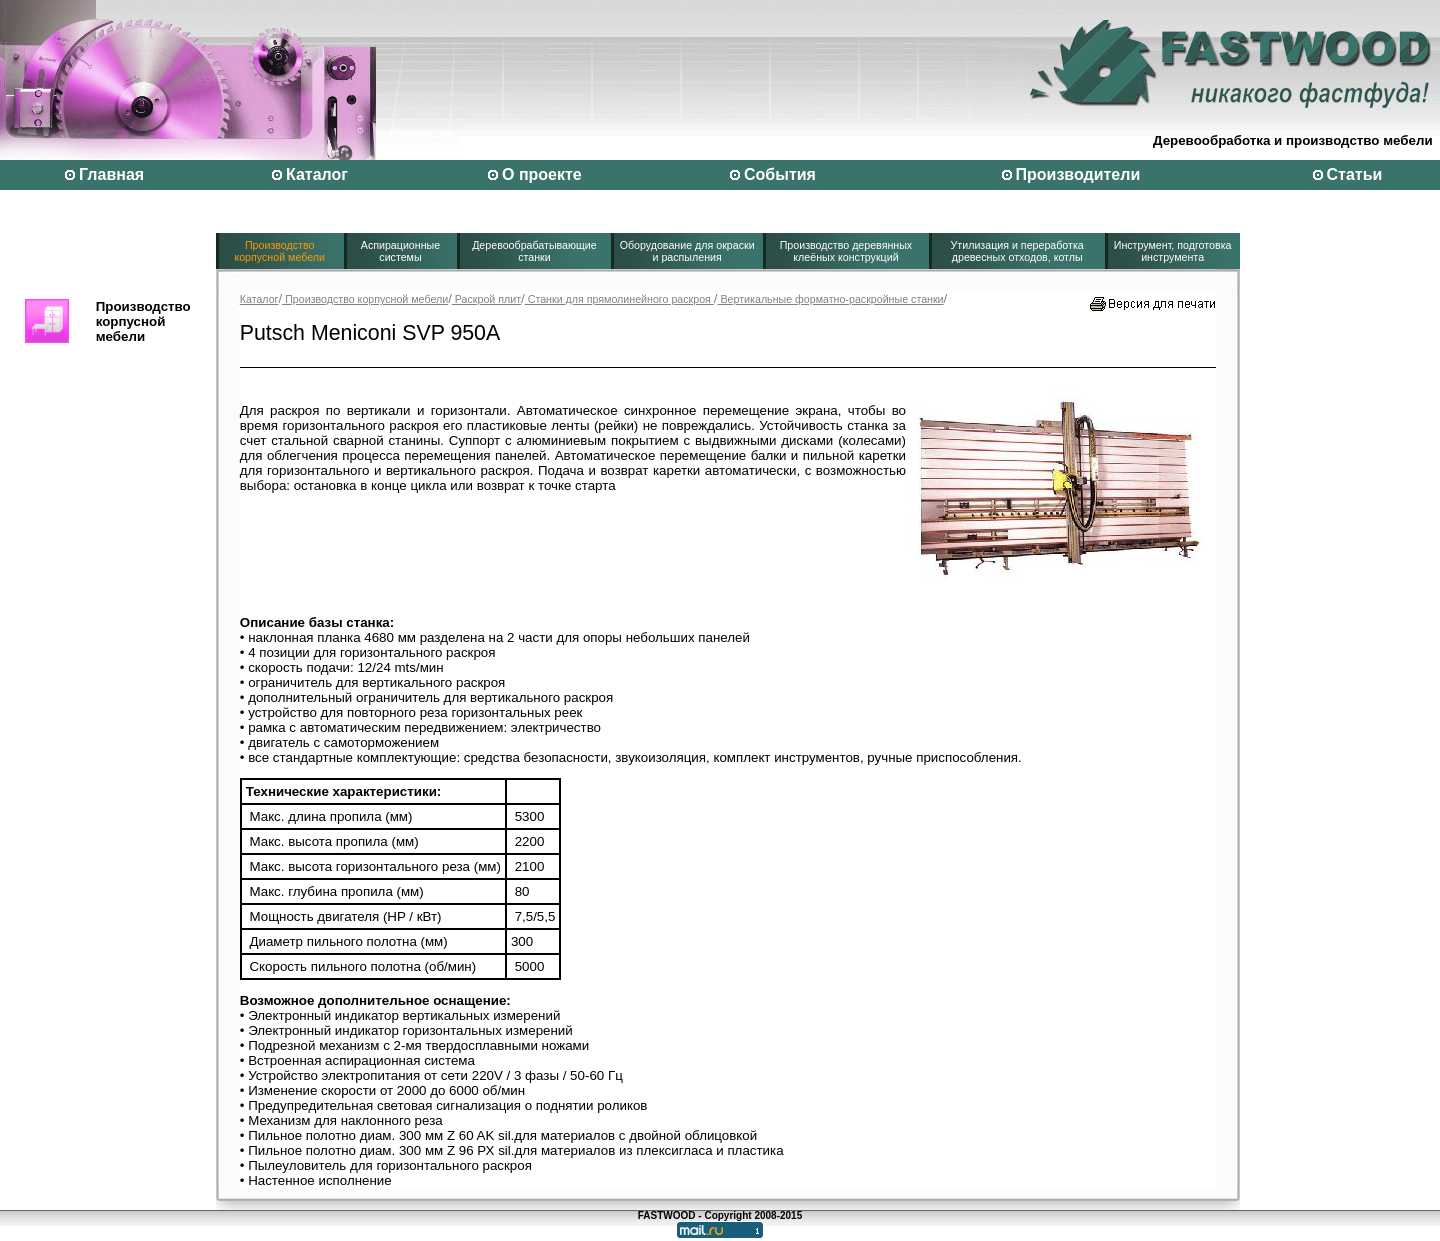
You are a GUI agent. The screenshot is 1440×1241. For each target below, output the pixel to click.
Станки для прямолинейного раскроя (619, 299)
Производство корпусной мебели (279, 251)
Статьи (1355, 174)
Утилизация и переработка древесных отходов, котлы (1017, 251)
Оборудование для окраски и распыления (687, 251)
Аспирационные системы (400, 251)
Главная (111, 174)
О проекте (542, 174)
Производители (1078, 174)
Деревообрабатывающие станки (534, 251)
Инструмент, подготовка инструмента (1173, 251)
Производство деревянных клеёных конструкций (846, 251)
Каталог (317, 174)
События (780, 174)
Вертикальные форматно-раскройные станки (831, 299)
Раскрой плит (486, 299)
